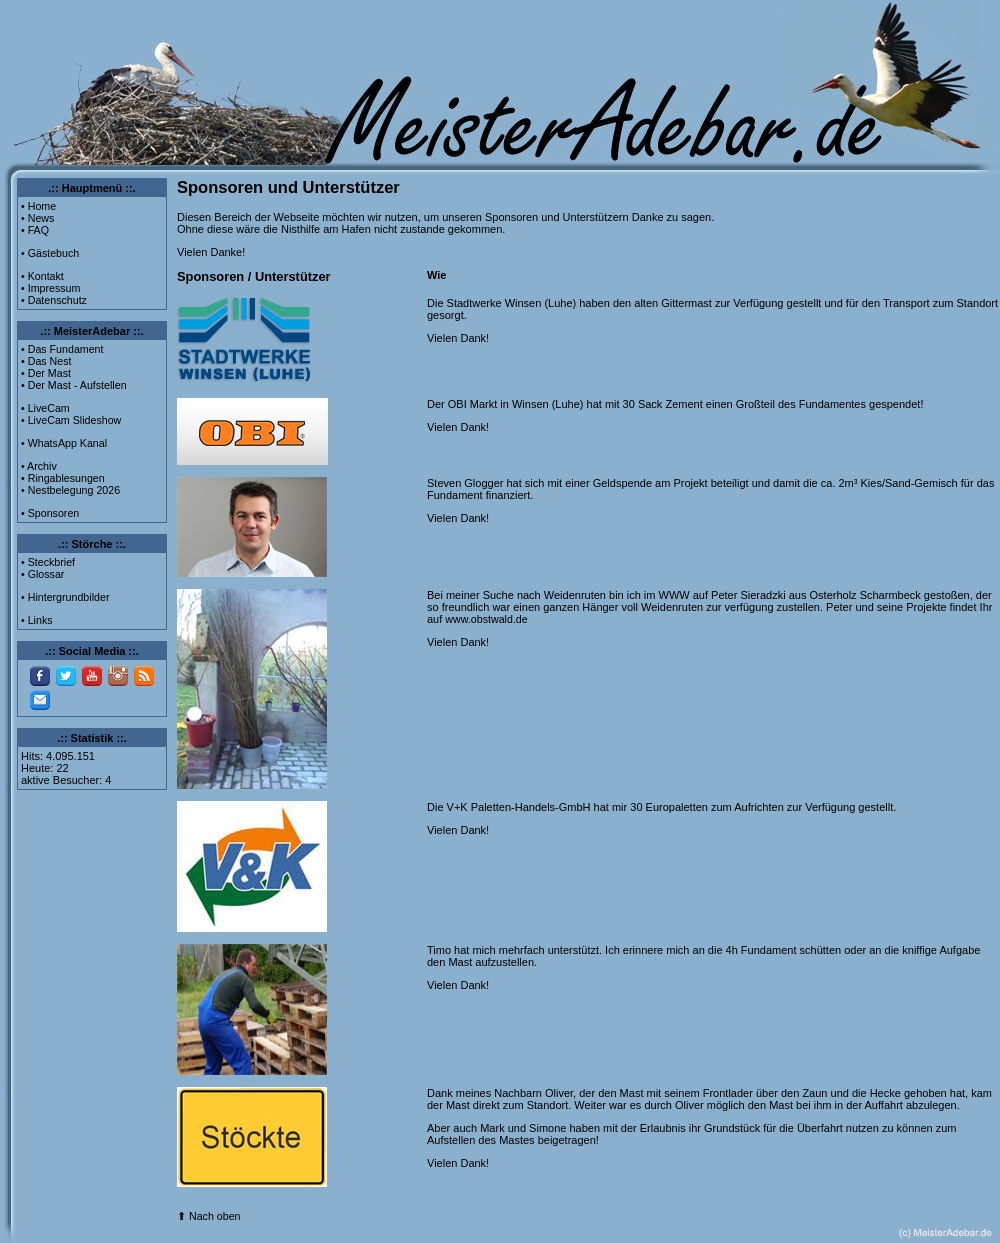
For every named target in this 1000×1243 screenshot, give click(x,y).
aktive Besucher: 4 (66, 780)
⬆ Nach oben (209, 1216)
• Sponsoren (50, 513)
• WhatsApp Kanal (64, 443)
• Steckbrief (48, 562)
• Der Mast (46, 373)
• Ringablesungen (63, 478)
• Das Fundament (62, 349)
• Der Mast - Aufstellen (74, 385)
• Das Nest (46, 361)
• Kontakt (42, 276)
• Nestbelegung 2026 (70, 490)
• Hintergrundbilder (65, 597)
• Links (37, 620)
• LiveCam (45, 408)
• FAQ (35, 230)
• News (37, 218)
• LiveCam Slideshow (71, 420)
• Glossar (42, 574)
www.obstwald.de (486, 619)
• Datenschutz (54, 300)
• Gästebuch (50, 253)
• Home (38, 206)
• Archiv (39, 466)
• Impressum (50, 288)
